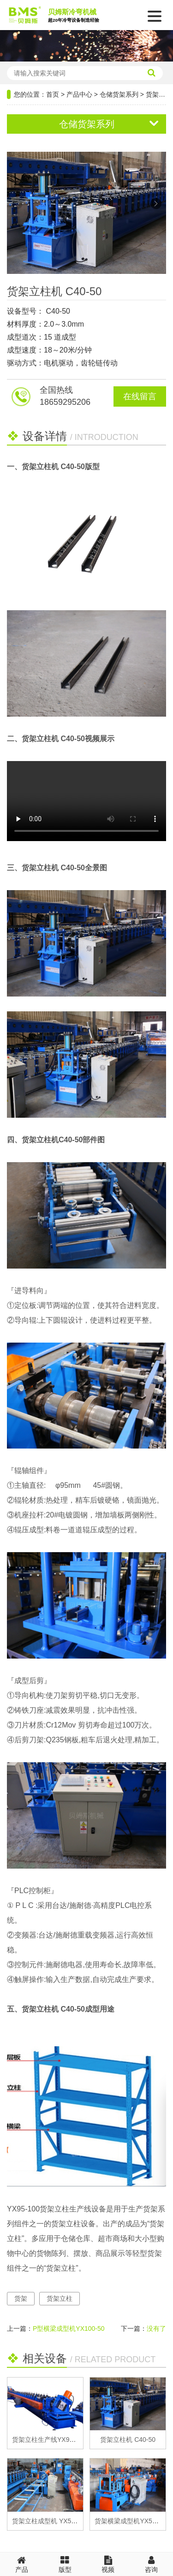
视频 (108, 2564)
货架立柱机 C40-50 (127, 2439)
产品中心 (79, 94)
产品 (21, 2564)
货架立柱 (59, 2298)
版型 (65, 2564)
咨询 (151, 2564)
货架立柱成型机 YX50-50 (48, 2521)
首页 (52, 94)
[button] (155, 203)
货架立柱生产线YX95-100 (49, 2439)
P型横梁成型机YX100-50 (69, 2328)
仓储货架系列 (119, 94)
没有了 (156, 2328)
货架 (20, 2298)
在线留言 (139, 396)
